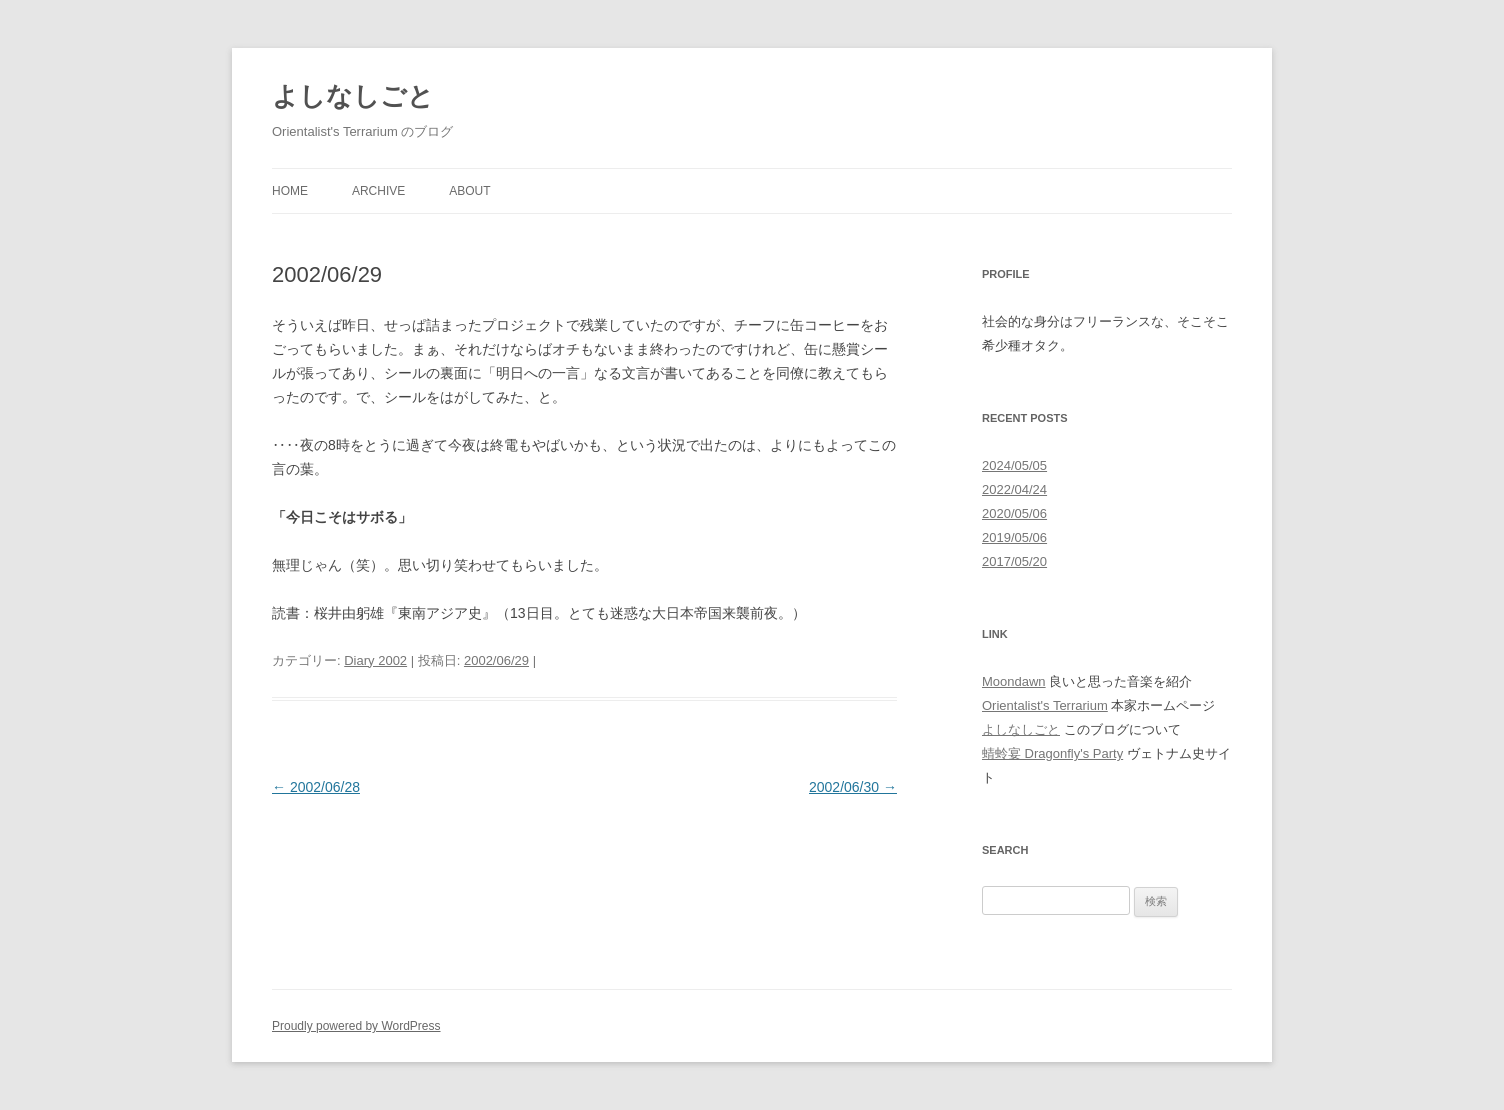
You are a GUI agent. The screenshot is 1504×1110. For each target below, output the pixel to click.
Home (290, 191)
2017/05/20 (1014, 561)
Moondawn (1014, 681)
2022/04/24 (1014, 489)
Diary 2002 (375, 660)
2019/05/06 (1014, 537)
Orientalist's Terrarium (1045, 705)
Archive (378, 191)
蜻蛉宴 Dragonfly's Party (1052, 753)
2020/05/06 (1014, 513)
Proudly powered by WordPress (356, 1026)
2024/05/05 (1014, 465)
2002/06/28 (316, 787)
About (469, 191)
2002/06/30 (853, 787)
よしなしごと (353, 96)
